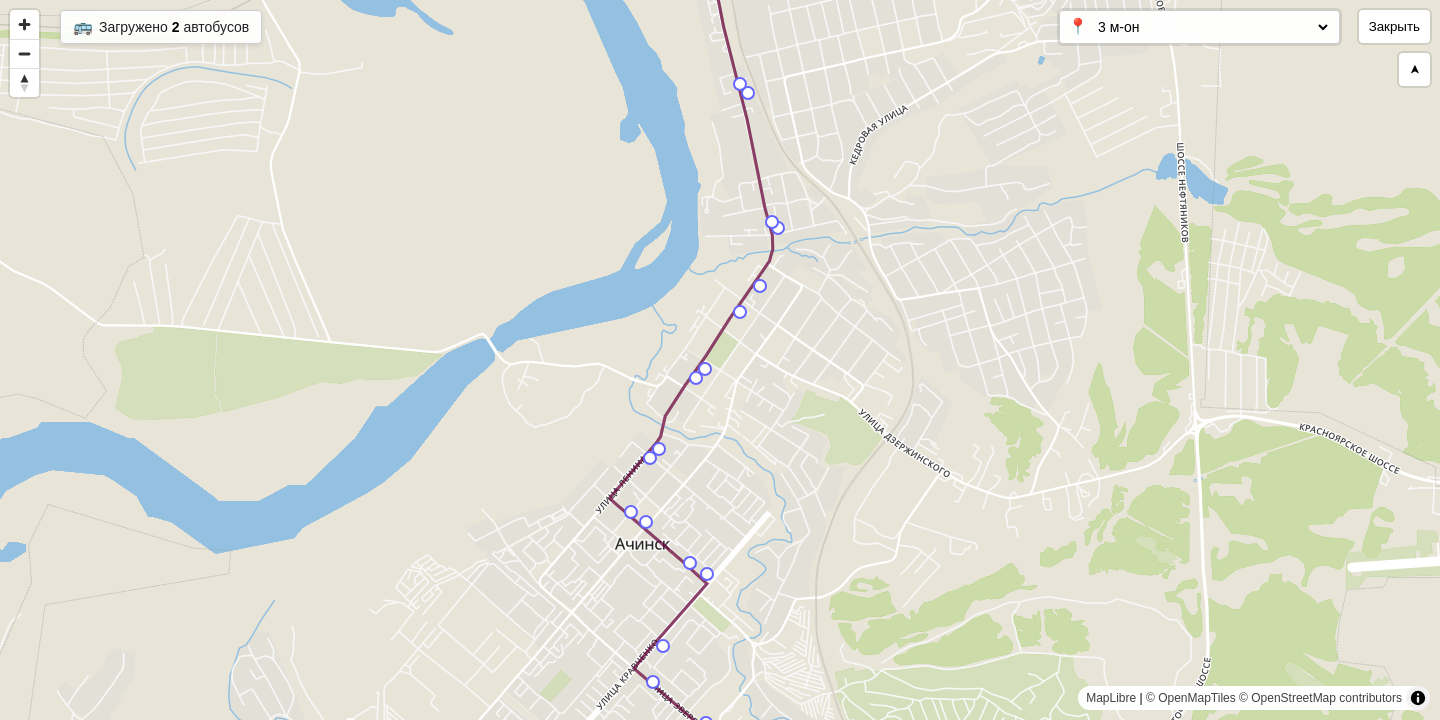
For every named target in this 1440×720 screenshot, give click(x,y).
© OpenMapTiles (1191, 698)
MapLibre (1111, 698)
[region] (720, 360)
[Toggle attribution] (1418, 698)
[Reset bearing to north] (24, 82)
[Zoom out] (24, 53)
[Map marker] (663, 646)
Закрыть (1394, 26)
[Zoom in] (24, 24)
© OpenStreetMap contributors (1320, 698)
